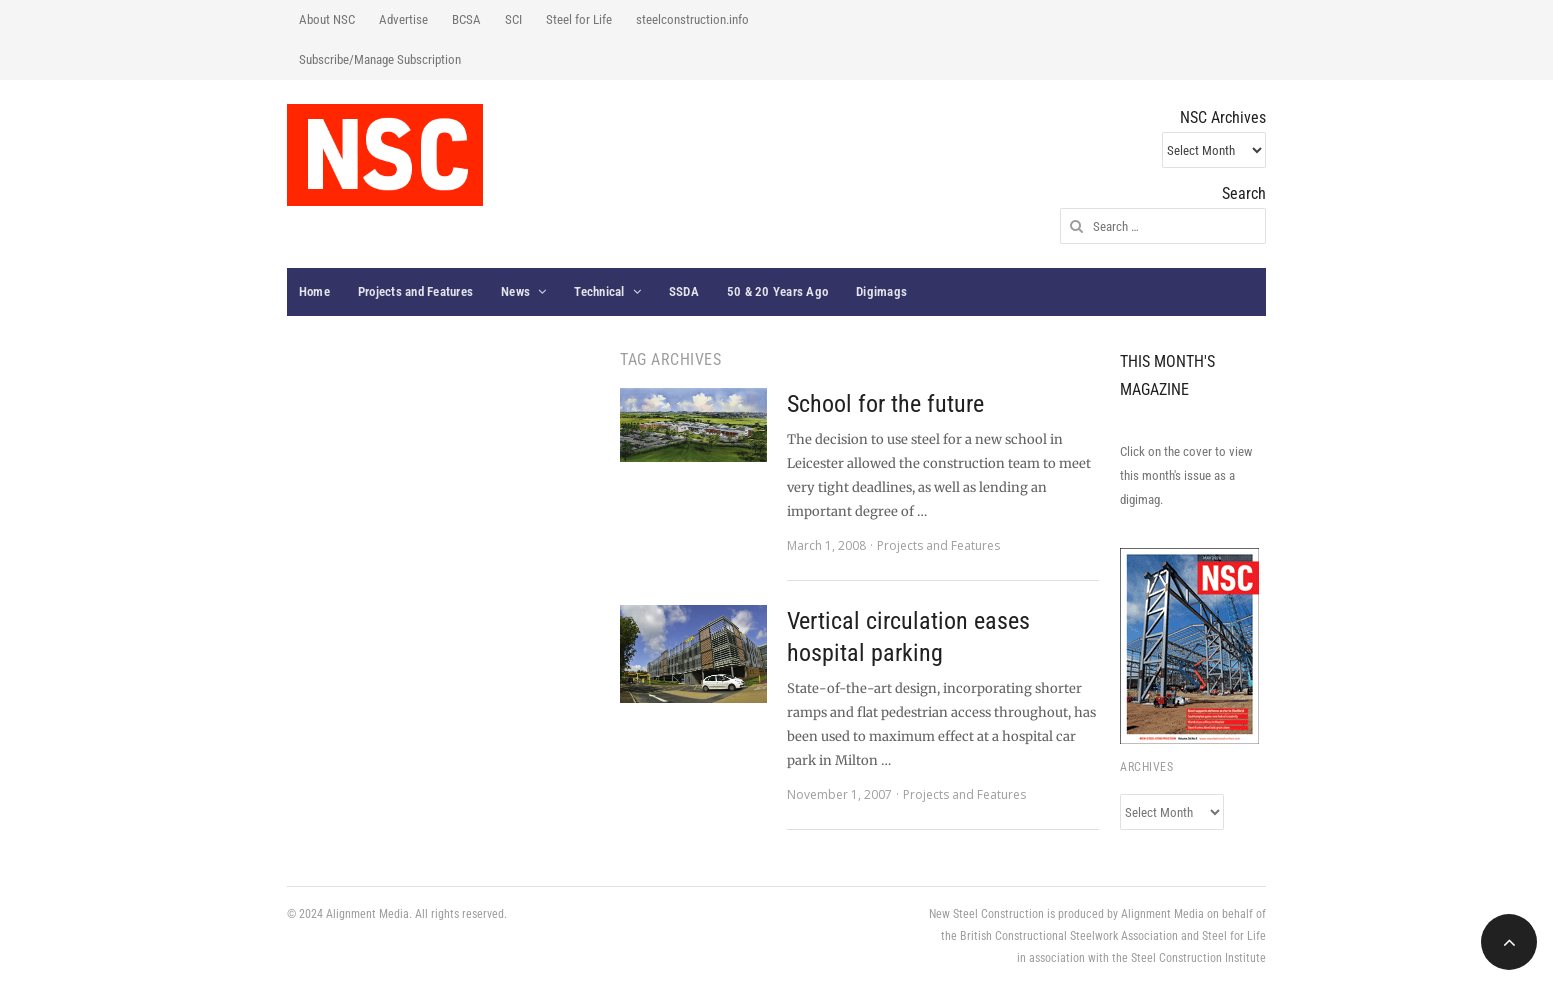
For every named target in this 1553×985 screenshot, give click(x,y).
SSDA (684, 291)
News (515, 291)
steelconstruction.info (692, 19)
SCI (513, 19)
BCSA (466, 19)
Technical (599, 291)
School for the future (885, 404)
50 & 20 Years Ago (777, 291)
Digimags (881, 291)
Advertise (403, 19)
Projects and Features (415, 291)
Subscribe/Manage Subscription (380, 59)
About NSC (327, 19)
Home (314, 291)
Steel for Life (579, 19)
